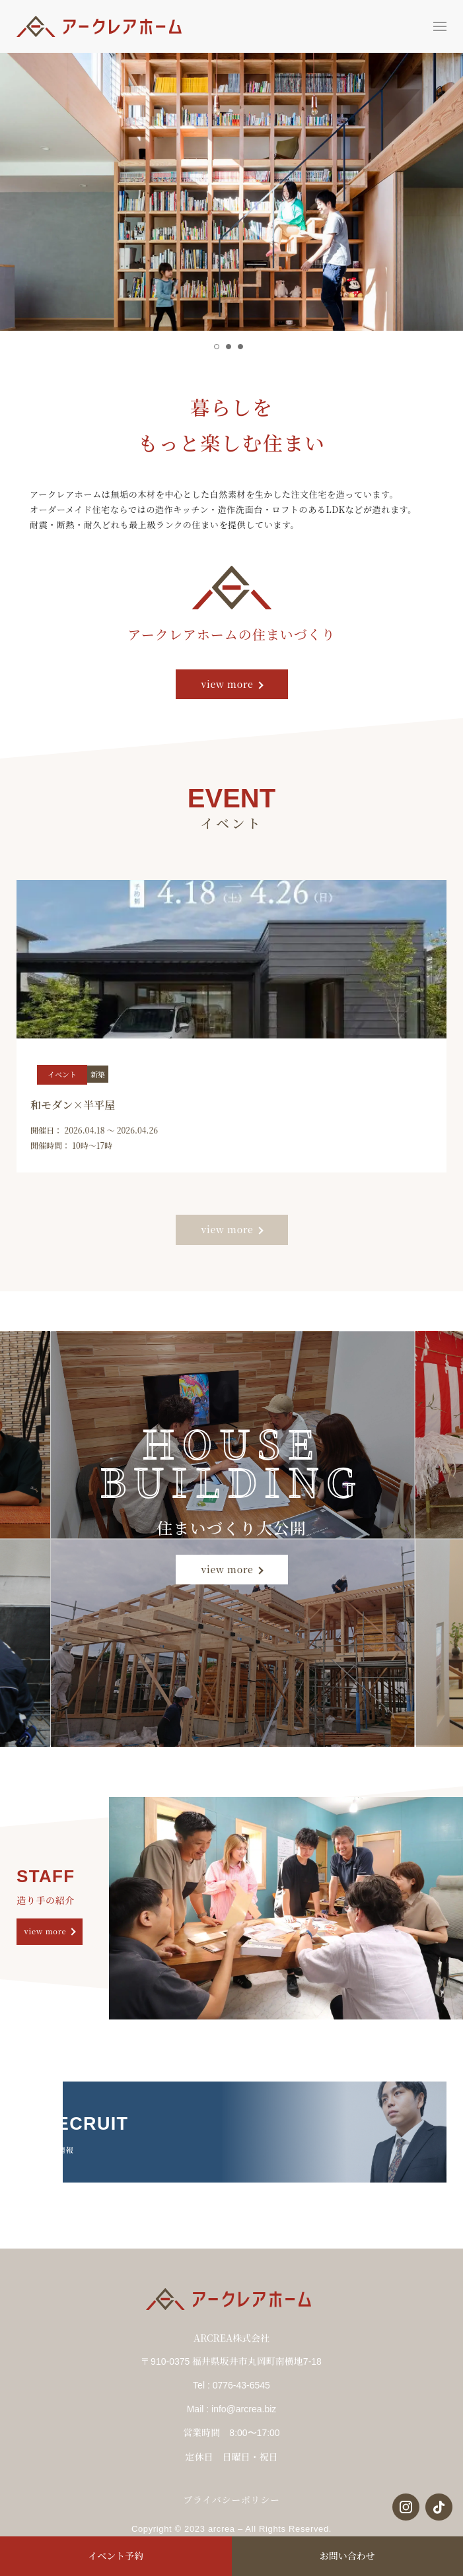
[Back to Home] (102, 26)
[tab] (216, 346)
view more (227, 684)
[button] (439, 26)
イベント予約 (115, 2555)
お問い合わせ (347, 2555)
